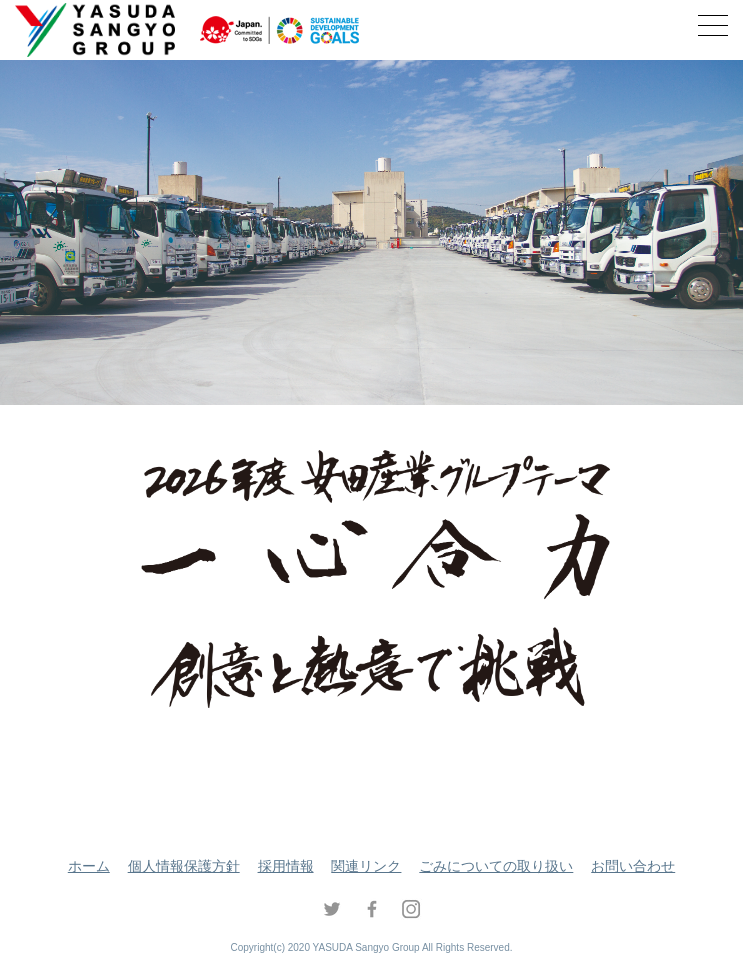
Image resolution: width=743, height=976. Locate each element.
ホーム (89, 866)
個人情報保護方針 (184, 866)
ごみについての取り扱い (496, 866)
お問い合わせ (633, 866)
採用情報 (286, 866)
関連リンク (366, 866)
